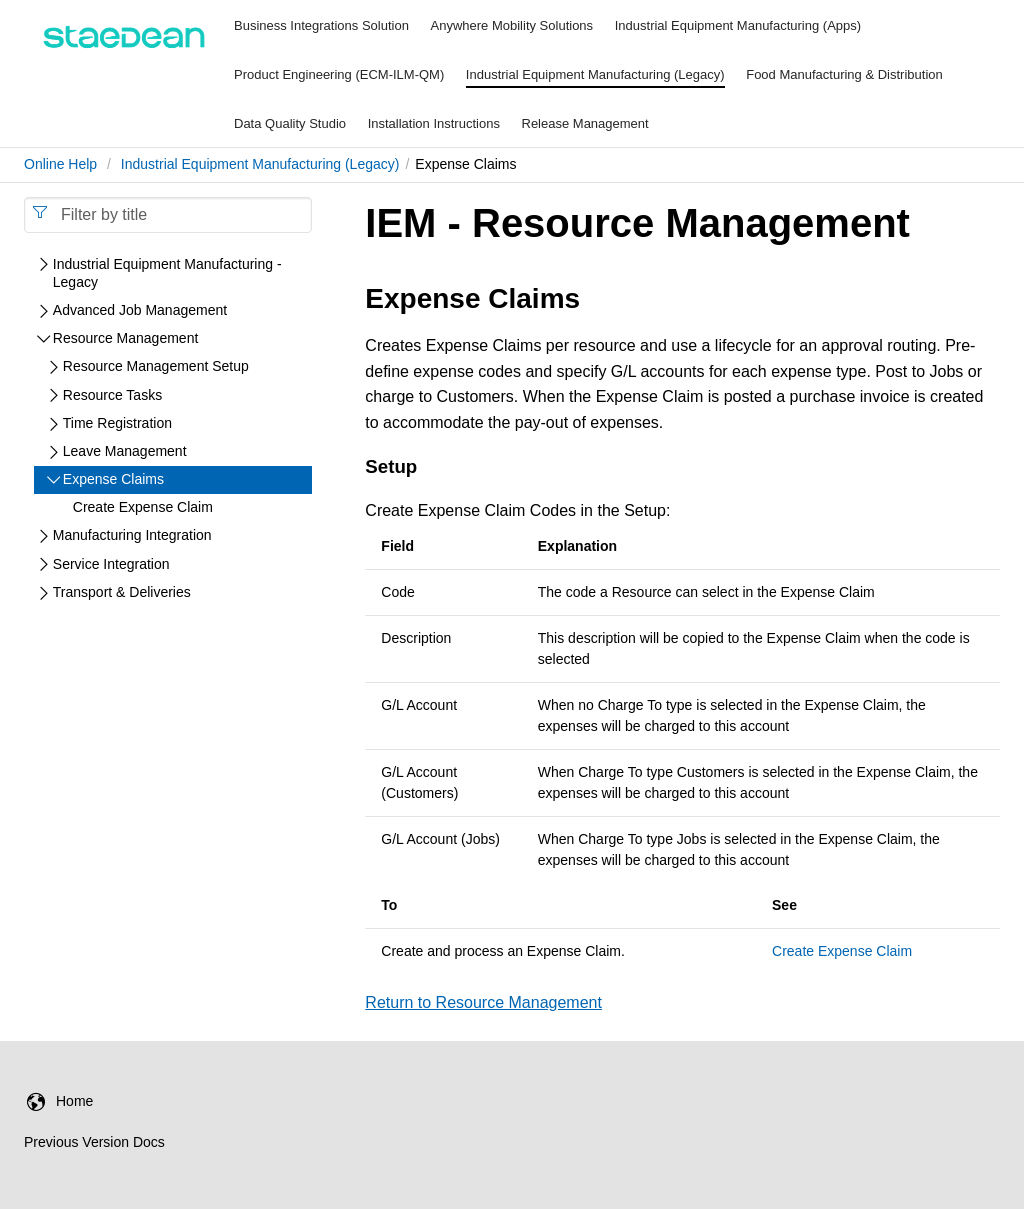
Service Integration (111, 564)
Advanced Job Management (140, 310)
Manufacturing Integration (132, 535)
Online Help (60, 164)
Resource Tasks (112, 395)
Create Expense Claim (842, 951)
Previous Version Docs (94, 1142)
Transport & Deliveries (122, 592)
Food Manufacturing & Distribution (844, 74)
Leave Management (125, 451)
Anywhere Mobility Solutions (512, 25)
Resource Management (126, 338)
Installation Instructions (434, 123)
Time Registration (117, 423)
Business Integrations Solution (321, 25)
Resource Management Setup (156, 366)
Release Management (585, 123)
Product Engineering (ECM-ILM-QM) (339, 74)
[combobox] (168, 215)
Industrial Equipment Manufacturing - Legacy (167, 273)
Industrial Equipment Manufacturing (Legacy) (595, 74)
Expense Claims (113, 479)
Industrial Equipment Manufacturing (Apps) (738, 25)
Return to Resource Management (483, 1002)
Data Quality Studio (290, 123)
